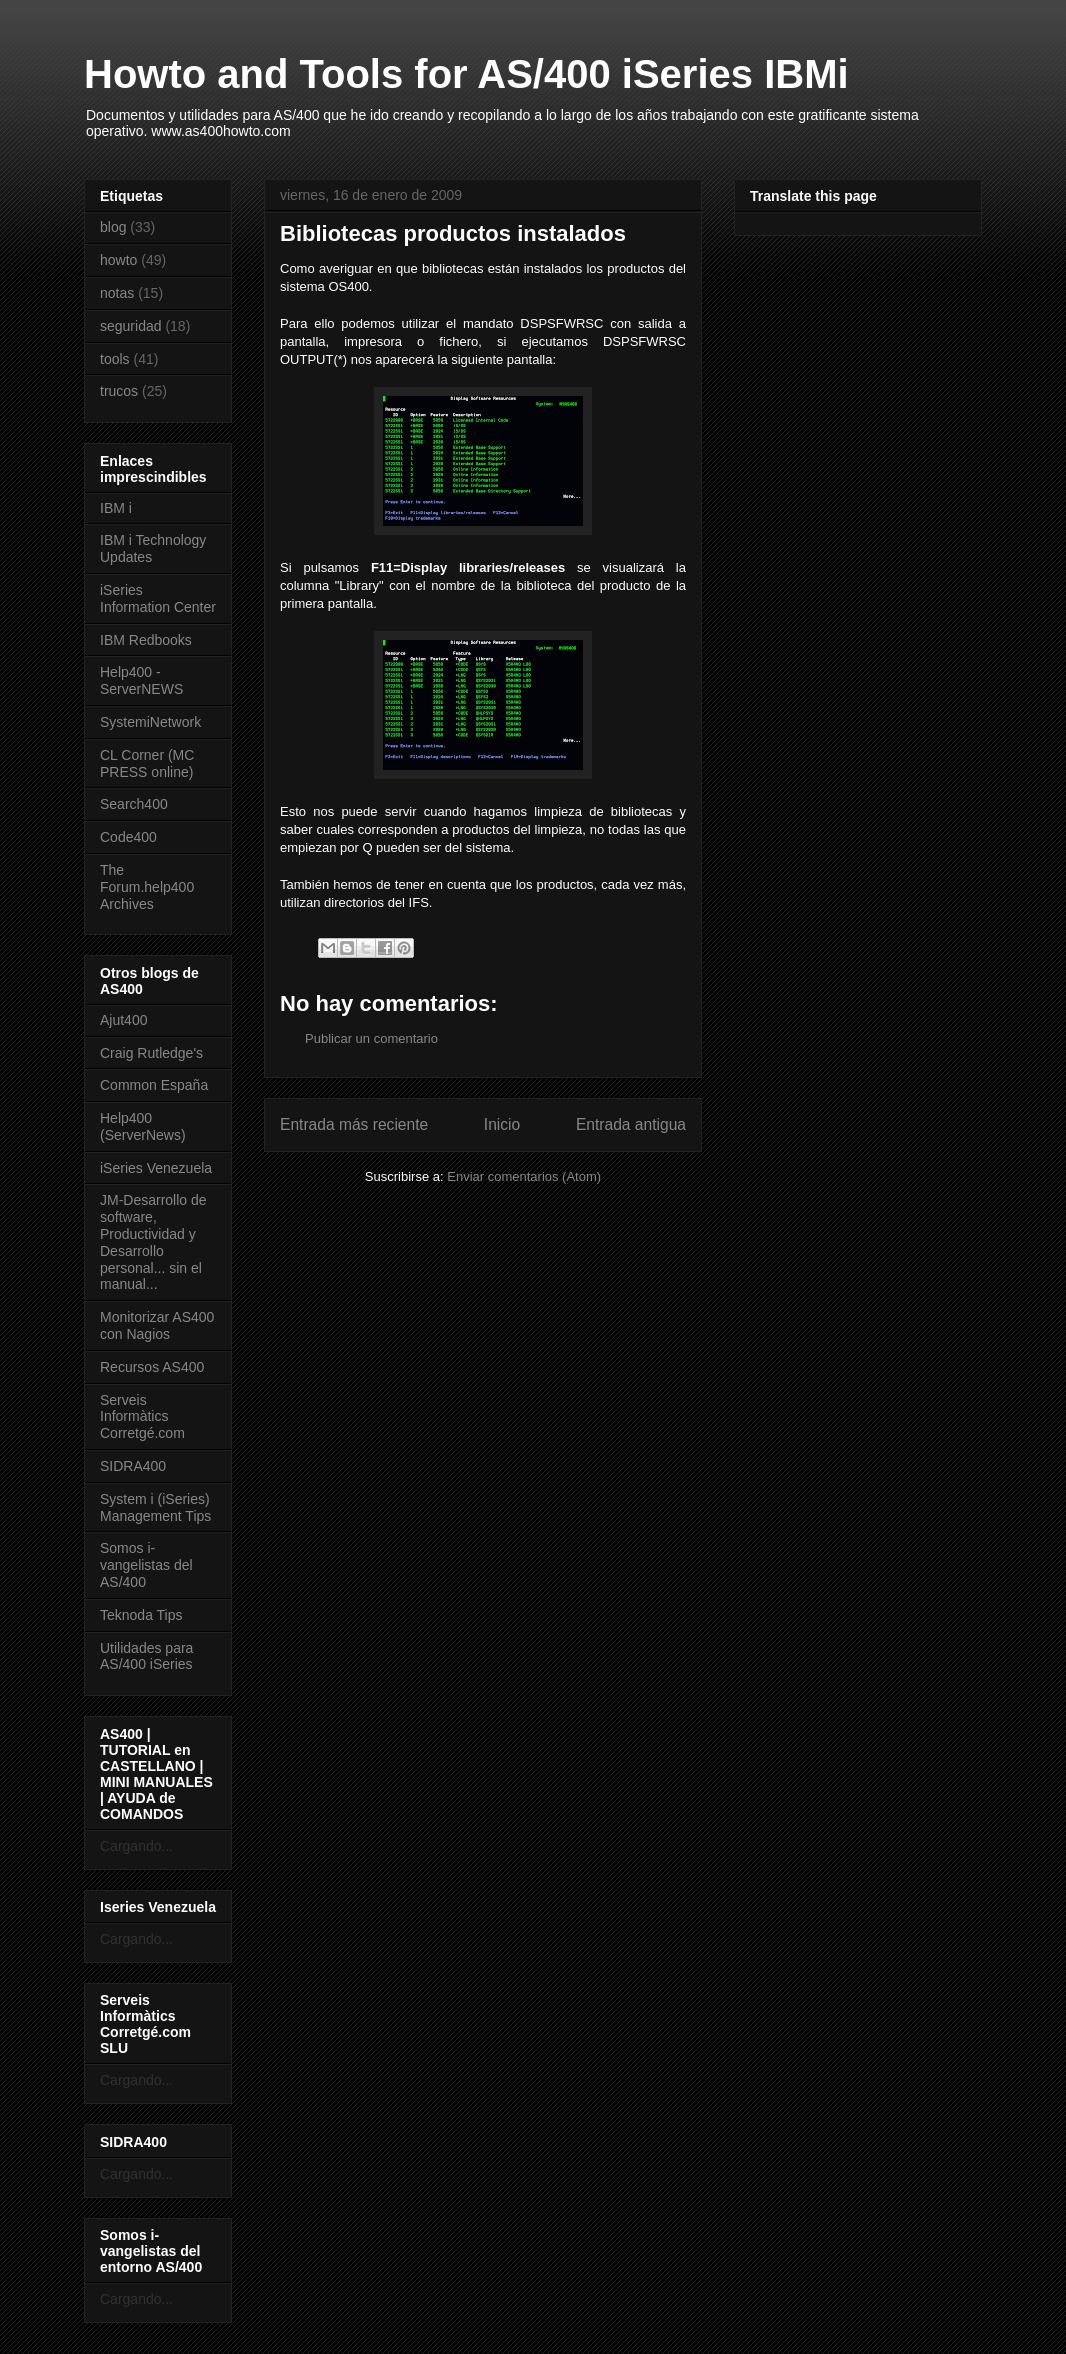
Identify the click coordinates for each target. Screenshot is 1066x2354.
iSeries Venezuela (156, 1168)
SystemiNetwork (150, 722)
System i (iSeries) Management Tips (155, 1507)
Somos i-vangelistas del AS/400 (146, 1565)
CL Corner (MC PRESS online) (147, 763)
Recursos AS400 (152, 1367)
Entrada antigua (631, 1124)
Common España (154, 1085)
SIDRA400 (133, 1466)
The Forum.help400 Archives (147, 887)
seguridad (131, 326)
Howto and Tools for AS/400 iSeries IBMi (466, 74)
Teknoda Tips (141, 1615)
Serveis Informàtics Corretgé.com (142, 1417)
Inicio (502, 1124)
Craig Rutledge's (151, 1053)
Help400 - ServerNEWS (141, 680)
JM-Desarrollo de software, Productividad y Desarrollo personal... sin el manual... (153, 1242)
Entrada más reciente (354, 1124)
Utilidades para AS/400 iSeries (146, 1656)
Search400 (134, 804)
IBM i (116, 508)
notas (117, 293)
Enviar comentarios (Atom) (524, 1176)
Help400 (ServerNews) (143, 1126)
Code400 (128, 837)
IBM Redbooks (146, 640)
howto (118, 260)
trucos (119, 391)
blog (113, 227)
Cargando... (136, 1846)
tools (115, 359)
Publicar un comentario (371, 1038)
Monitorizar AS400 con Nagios (157, 1325)
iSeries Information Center (158, 598)
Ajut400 (123, 1020)
